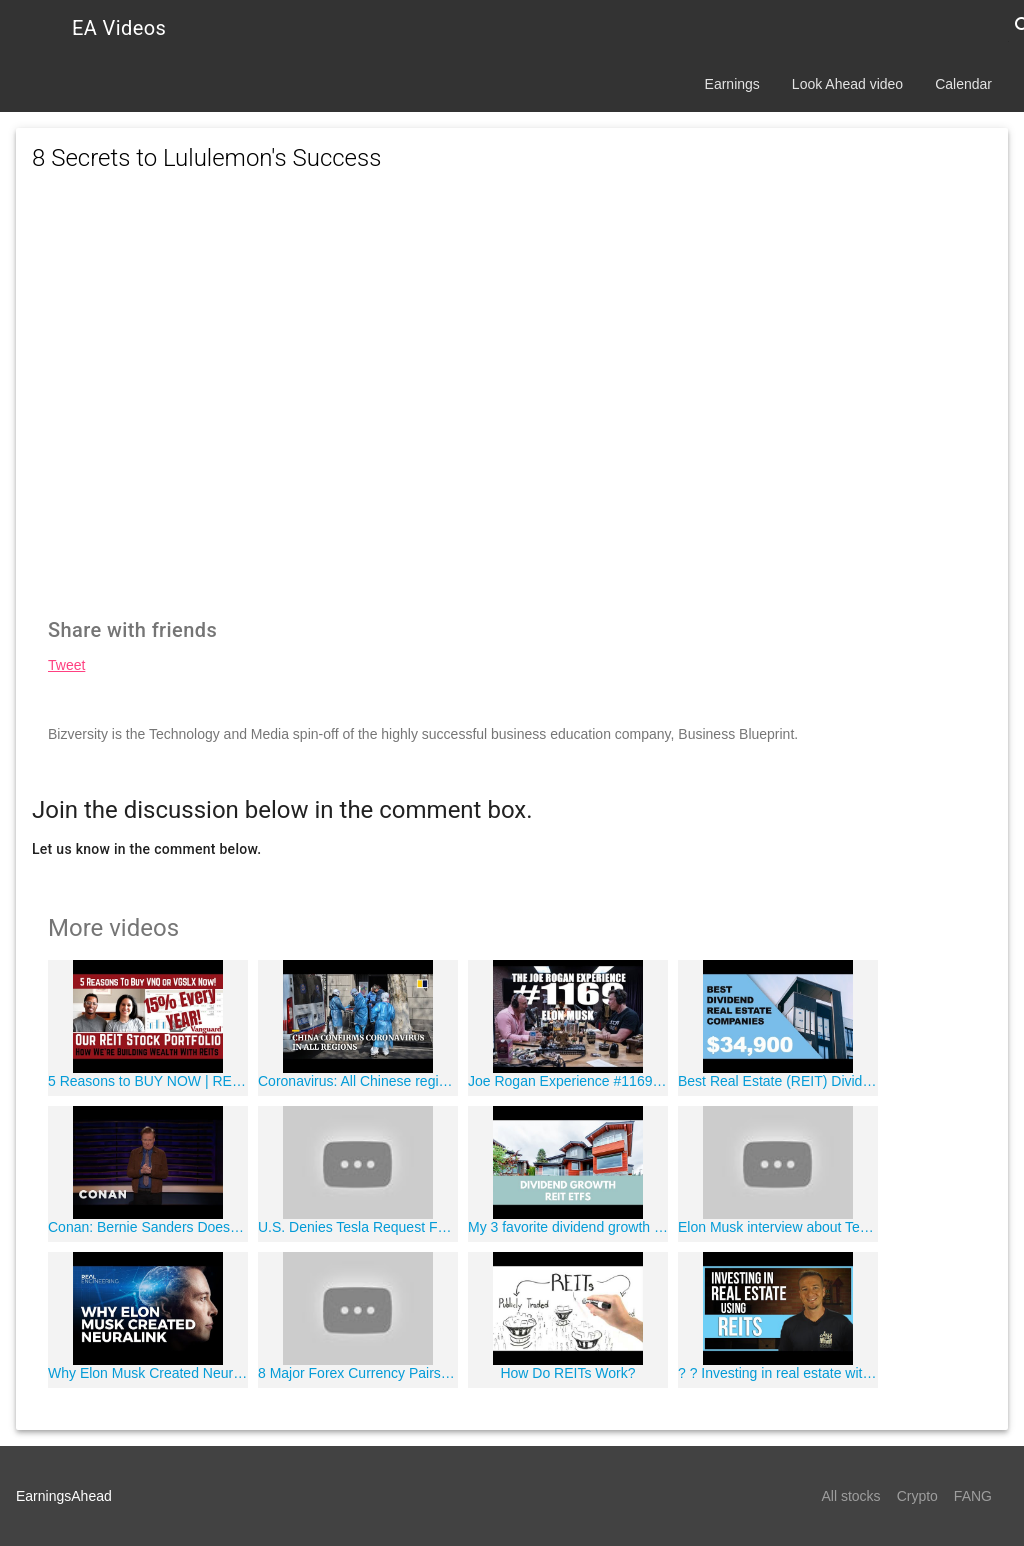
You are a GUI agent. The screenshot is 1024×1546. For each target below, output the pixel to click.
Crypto (917, 1496)
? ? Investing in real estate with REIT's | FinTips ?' (778, 1373)
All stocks (851, 1496)
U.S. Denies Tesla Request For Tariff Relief (358, 1227)
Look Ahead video (847, 84)
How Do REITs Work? (567, 1373)
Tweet (66, 665)
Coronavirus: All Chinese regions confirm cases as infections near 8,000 (358, 1081)
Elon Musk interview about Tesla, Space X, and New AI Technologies (778, 1227)
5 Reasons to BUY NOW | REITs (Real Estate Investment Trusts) (148, 1081)
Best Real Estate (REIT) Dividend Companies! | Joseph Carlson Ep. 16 (778, 1081)
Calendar (963, 84)
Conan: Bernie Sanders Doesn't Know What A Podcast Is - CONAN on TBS (148, 1227)
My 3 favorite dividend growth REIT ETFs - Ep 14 (568, 1227)
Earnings (732, 84)
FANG (973, 1496)
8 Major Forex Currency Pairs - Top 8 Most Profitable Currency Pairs (358, 1373)
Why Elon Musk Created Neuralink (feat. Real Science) (148, 1373)
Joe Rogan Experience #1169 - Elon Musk (568, 1081)
